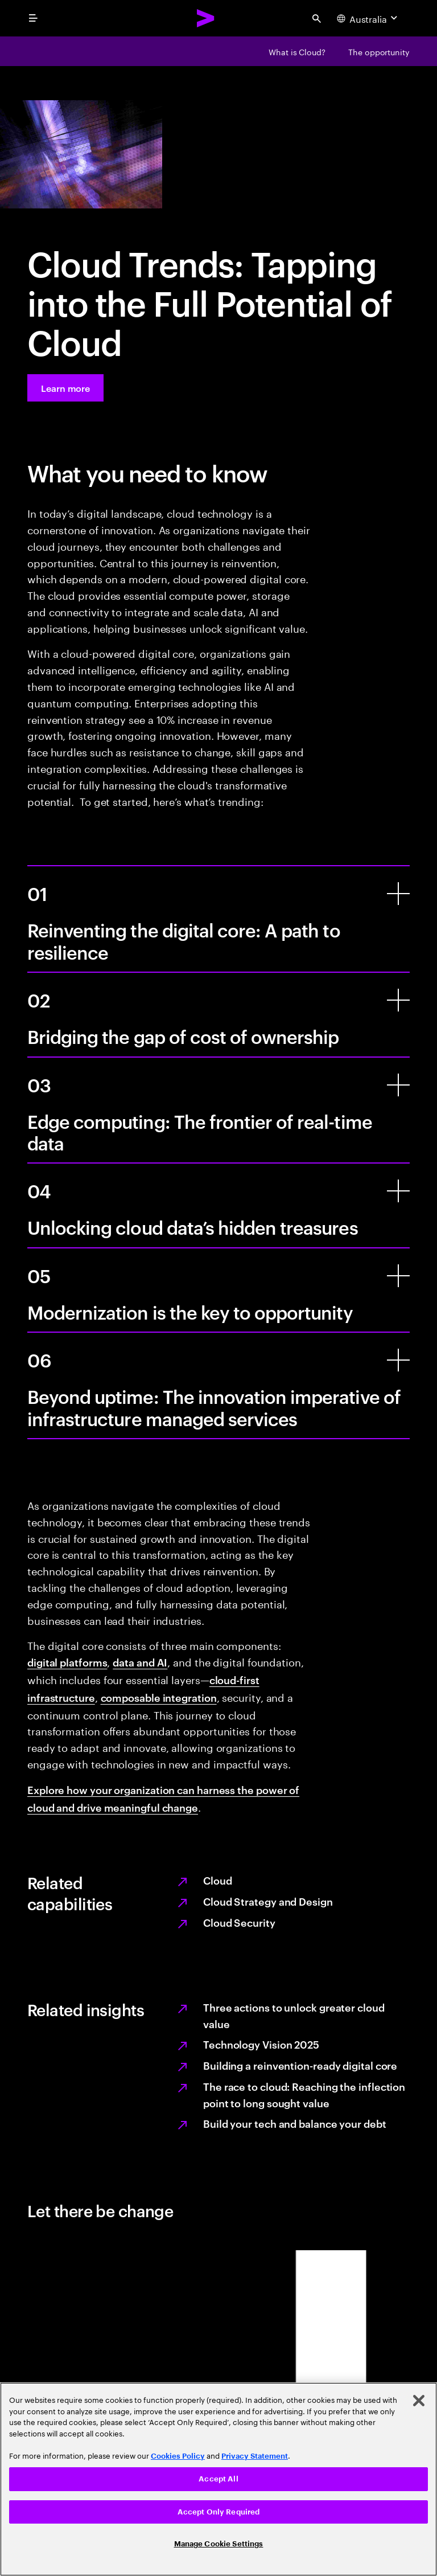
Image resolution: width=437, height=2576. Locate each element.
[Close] (418, 2400)
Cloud (217, 1880)
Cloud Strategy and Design (268, 1901)
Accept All (218, 2479)
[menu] (33, 18)
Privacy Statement (254, 2456)
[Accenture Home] (206, 18)
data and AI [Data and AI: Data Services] (140, 1661)
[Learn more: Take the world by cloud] (65, 388)
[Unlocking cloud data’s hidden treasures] (398, 1191)
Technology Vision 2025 (261, 2044)
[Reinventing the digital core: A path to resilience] (398, 893)
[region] (218, 2479)
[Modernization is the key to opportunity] (398, 1275)
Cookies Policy (178, 2456)
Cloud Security (239, 1922)
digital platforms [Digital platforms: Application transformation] (67, 1661)
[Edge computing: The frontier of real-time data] (398, 1085)
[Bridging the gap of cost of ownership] (398, 1000)
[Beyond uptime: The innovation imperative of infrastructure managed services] (398, 1360)
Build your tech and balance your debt (294, 2123)
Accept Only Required (219, 2512)
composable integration (159, 1697)
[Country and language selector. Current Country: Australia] (368, 18)
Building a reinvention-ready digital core (300, 2065)
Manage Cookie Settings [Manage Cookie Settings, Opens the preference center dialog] (218, 2544)
